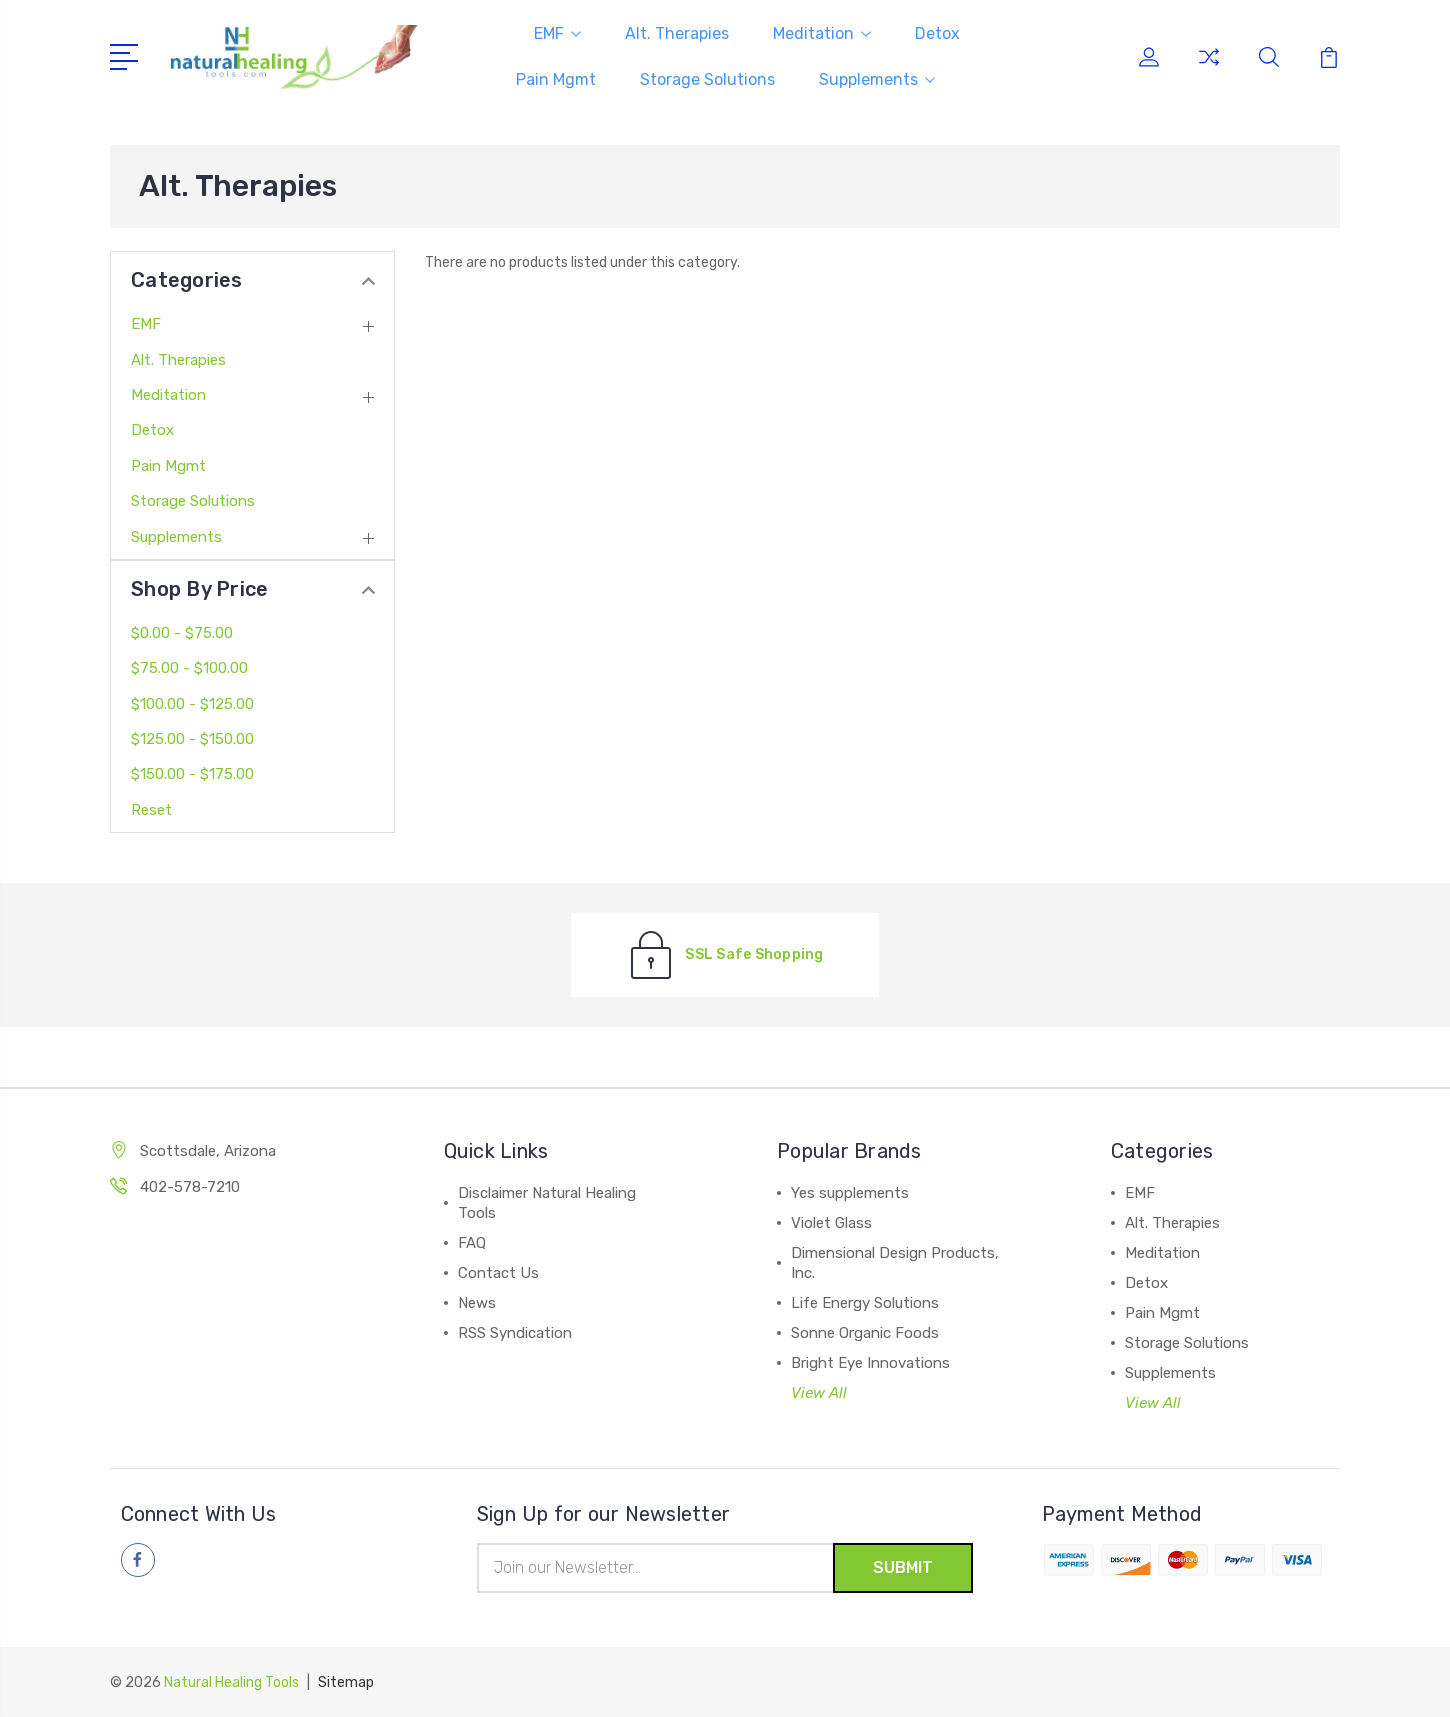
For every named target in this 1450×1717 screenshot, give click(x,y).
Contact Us (498, 1273)
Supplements (877, 79)
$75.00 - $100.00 (189, 668)
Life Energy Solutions (865, 1303)
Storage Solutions (707, 79)
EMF (557, 33)
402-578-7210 (190, 1187)
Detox (937, 33)
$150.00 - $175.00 (192, 774)
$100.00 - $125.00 (192, 704)
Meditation (822, 33)
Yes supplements (850, 1193)
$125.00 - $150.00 (192, 739)
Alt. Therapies (677, 33)
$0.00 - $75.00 (182, 633)
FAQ (472, 1243)
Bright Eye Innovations (870, 1363)
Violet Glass (831, 1223)
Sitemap (346, 1682)
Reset (151, 810)
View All (819, 1393)
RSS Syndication (515, 1333)
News (477, 1303)
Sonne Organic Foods (865, 1333)
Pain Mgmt (556, 79)
